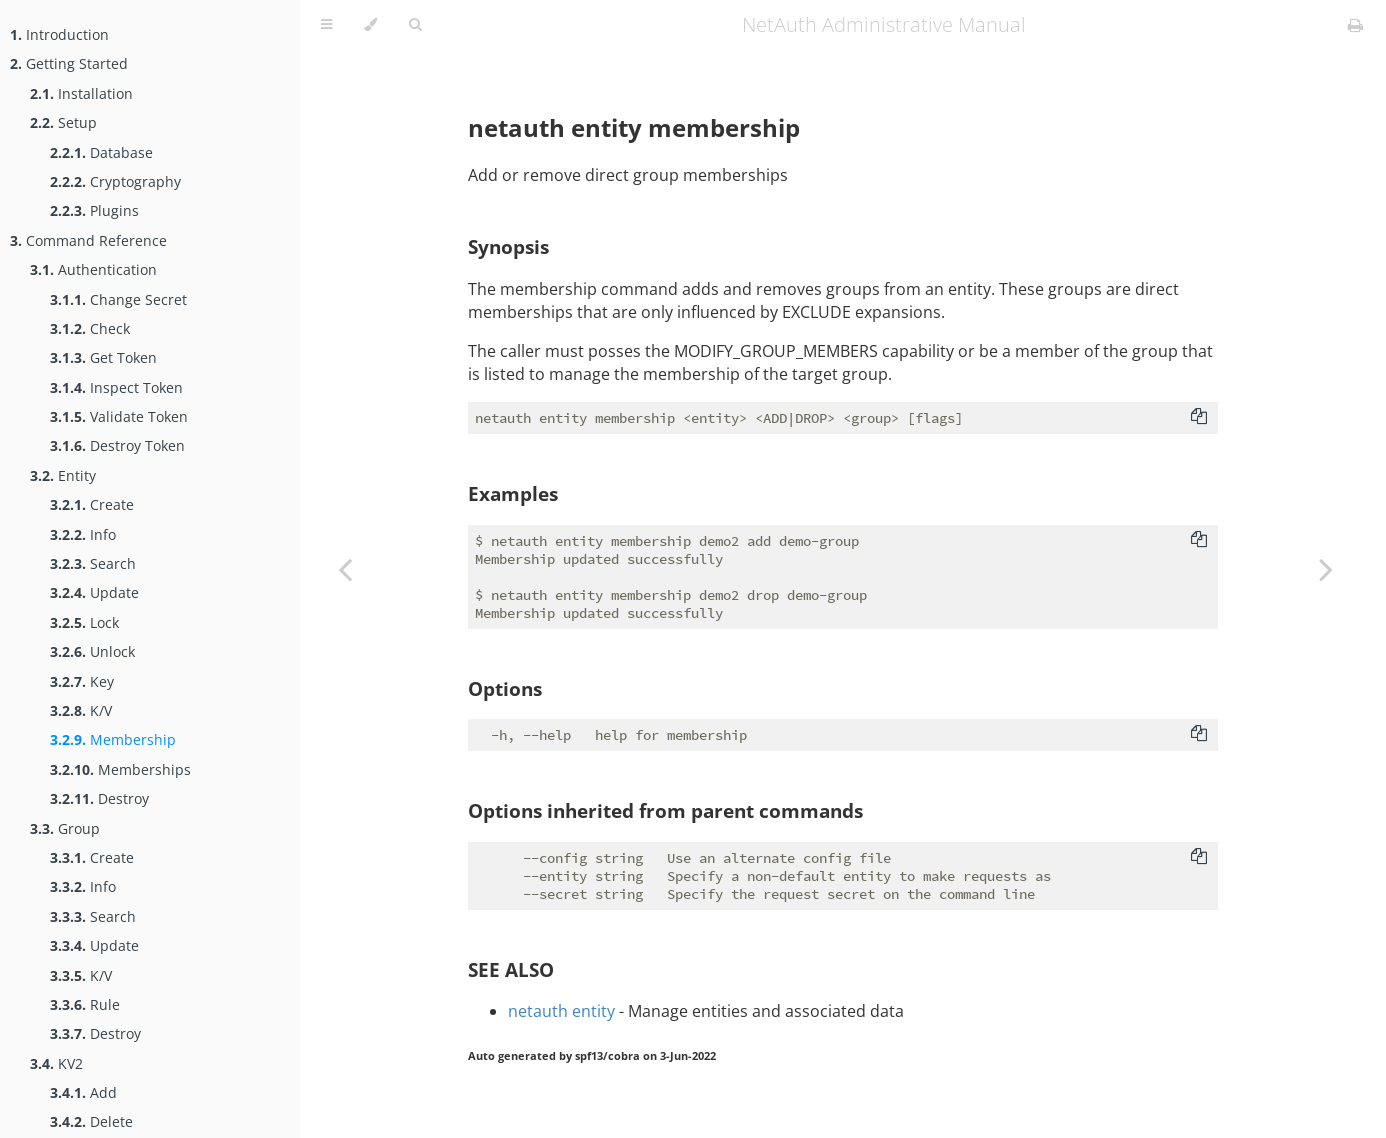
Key (82, 681)
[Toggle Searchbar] (415, 25)
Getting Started (69, 63)
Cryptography (115, 181)
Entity (63, 475)
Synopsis (508, 246)
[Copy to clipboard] (1199, 418)
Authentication (93, 269)
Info (83, 534)
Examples (513, 493)
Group (65, 828)
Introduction (59, 34)
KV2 (56, 1063)
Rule (85, 1004)
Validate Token (119, 416)
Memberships (120, 769)
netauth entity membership (634, 127)
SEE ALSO (511, 969)
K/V (81, 710)
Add (83, 1092)
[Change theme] (370, 25)
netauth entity (561, 1011)
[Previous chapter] (345, 569)
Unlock (92, 651)
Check (90, 328)
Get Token (103, 357)
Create (92, 504)
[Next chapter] (1326, 569)
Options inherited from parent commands (665, 810)
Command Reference (88, 240)
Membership (113, 739)
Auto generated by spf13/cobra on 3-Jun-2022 (592, 1056)
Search (93, 563)
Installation (81, 93)
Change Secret (118, 299)
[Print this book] (1355, 25)
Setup (63, 122)
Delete (91, 1121)
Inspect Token (116, 387)
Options (505, 688)
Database (101, 152)
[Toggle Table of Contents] (326, 25)
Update (94, 592)
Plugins (94, 210)
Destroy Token (117, 445)
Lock (84, 622)
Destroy (99, 798)
